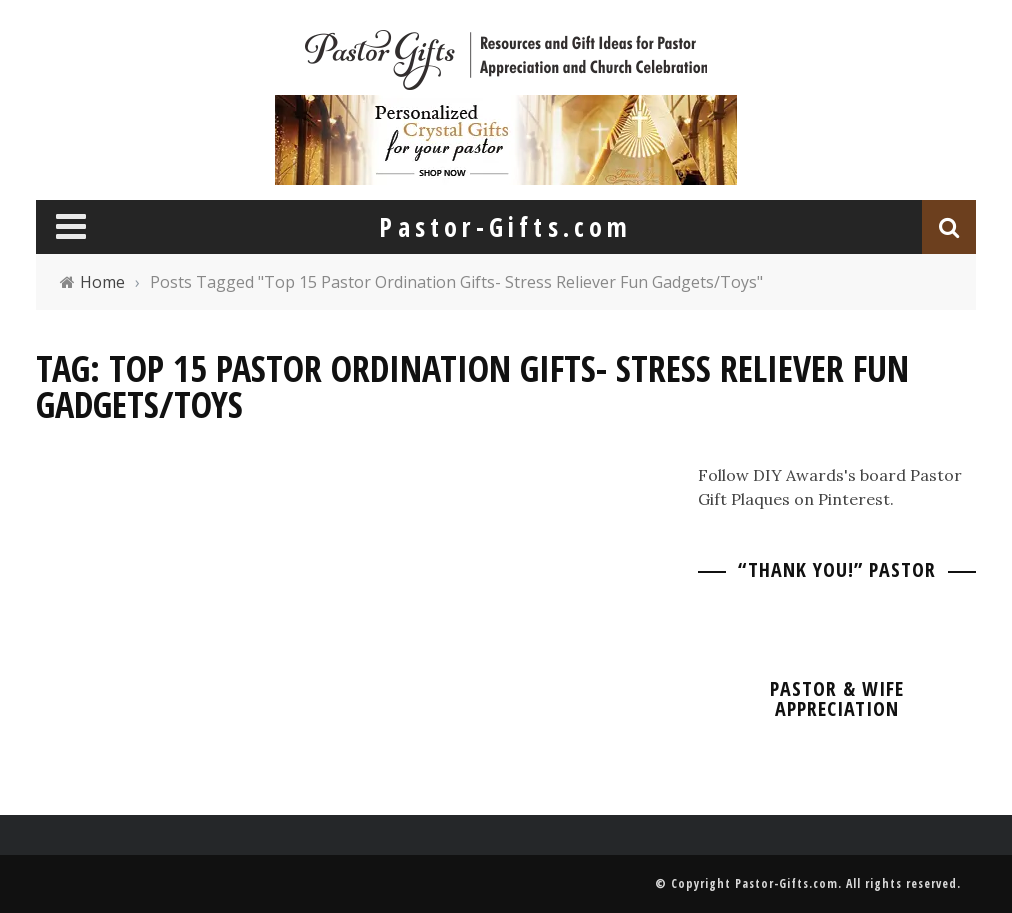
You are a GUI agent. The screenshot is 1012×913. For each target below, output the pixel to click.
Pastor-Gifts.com (786, 883)
